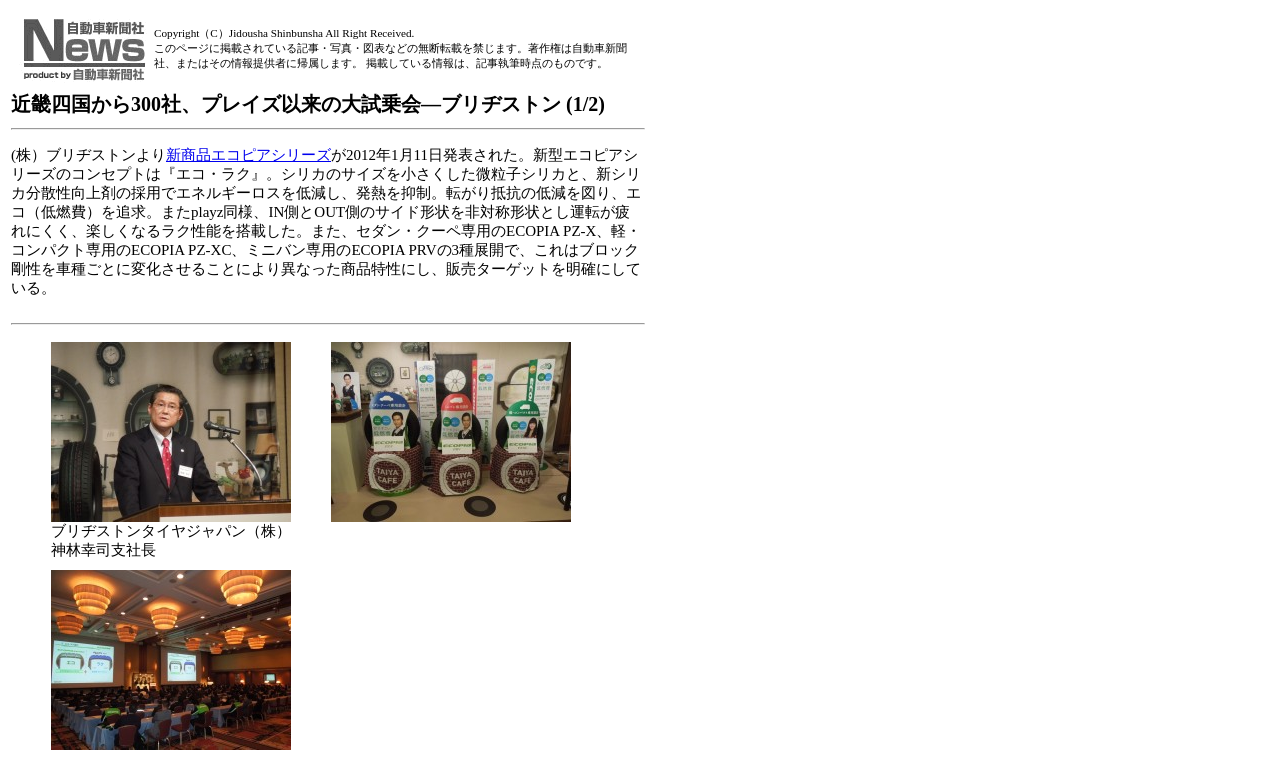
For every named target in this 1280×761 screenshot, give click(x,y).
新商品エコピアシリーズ (248, 155)
